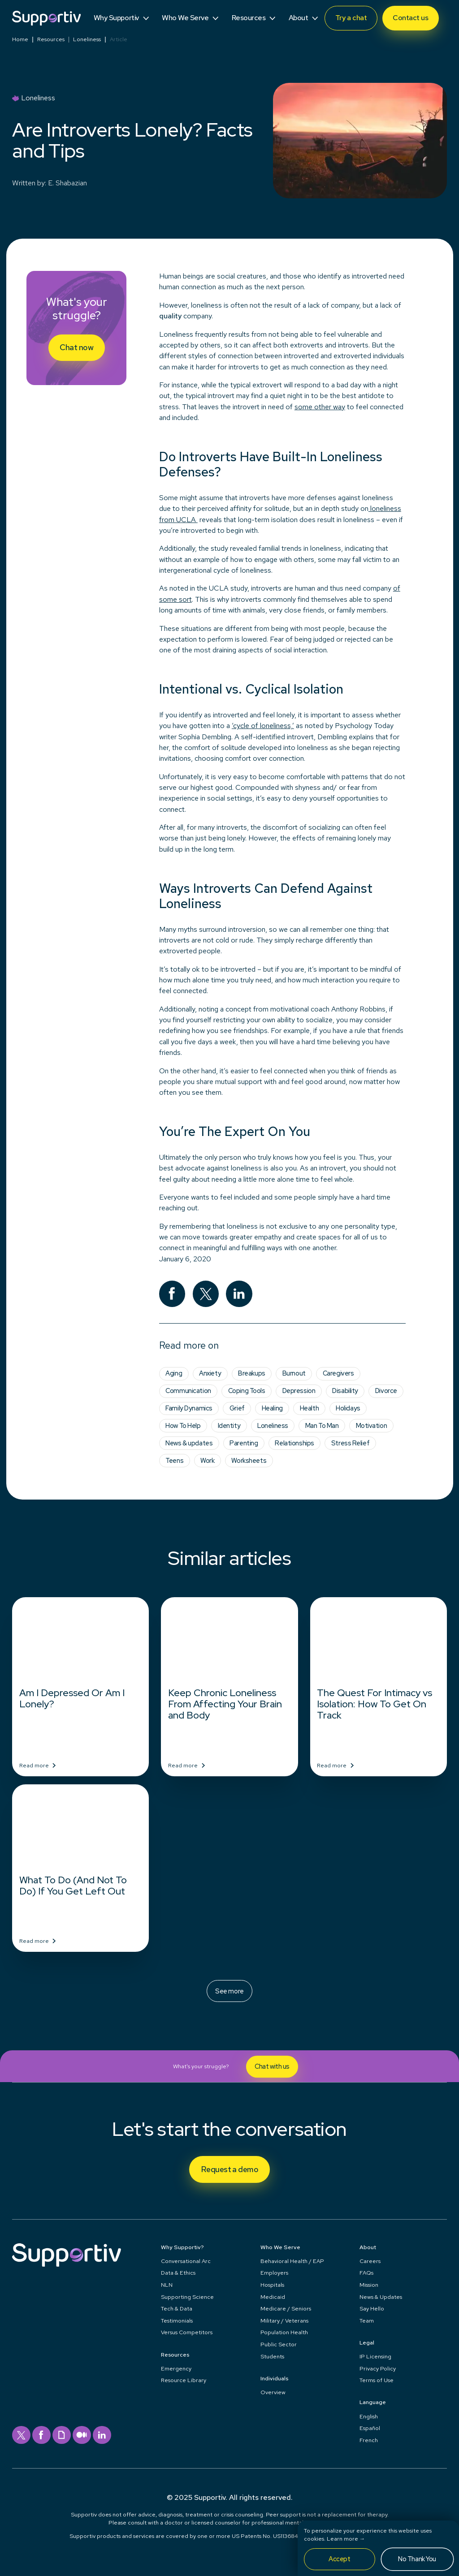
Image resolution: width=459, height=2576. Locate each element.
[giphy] (61, 2435)
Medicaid (272, 2297)
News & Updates (380, 2297)
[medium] (82, 2435)
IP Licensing (375, 2356)
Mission (368, 2285)
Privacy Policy (377, 2368)
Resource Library (183, 2380)
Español (369, 2428)
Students (272, 2356)
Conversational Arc (186, 2261)
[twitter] (206, 1294)
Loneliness (87, 40)
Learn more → (346, 2538)
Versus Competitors (186, 2332)
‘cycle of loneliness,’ (263, 725)
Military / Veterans (284, 2320)
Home (20, 40)
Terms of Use (376, 2380)
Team (366, 2320)
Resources (51, 40)
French (368, 2440)
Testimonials (177, 2320)
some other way (319, 406)
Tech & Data (176, 2308)
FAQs (366, 2272)
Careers (370, 2261)
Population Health (284, 2332)
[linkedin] (239, 1294)
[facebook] (172, 1294)
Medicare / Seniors (285, 2308)
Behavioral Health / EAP (292, 2261)
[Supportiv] (46, 18)
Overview (273, 2392)
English (368, 2416)
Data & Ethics (178, 2272)
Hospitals (272, 2285)
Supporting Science (187, 2297)
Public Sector (278, 2344)
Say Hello (371, 2308)
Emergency (176, 2368)
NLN (167, 2285)
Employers (274, 2272)
